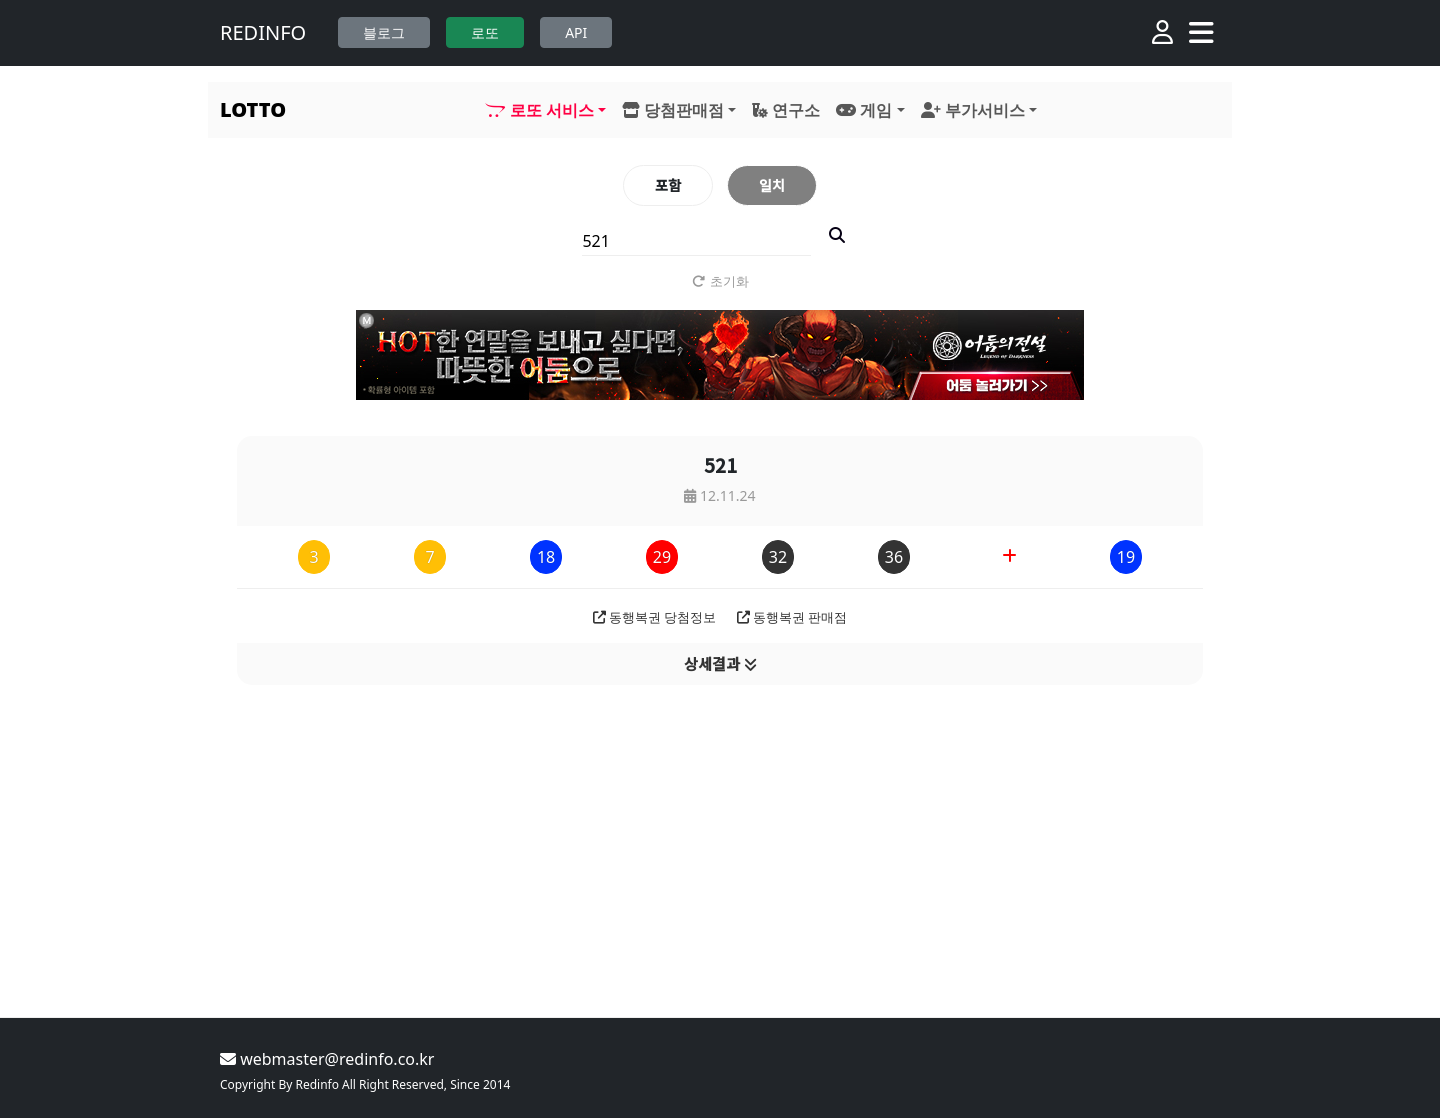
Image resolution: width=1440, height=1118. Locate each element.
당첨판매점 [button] (673, 110)
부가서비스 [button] (973, 110)
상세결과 (720, 663)
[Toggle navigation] (1201, 33)
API (576, 32)
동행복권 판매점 (792, 617)
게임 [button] (864, 110)
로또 (485, 32)
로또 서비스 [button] (539, 110)
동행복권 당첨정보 (655, 617)
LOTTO (253, 109)
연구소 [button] (786, 110)
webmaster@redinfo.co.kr (327, 1059)
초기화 (720, 281)
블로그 (384, 32)
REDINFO (263, 32)
